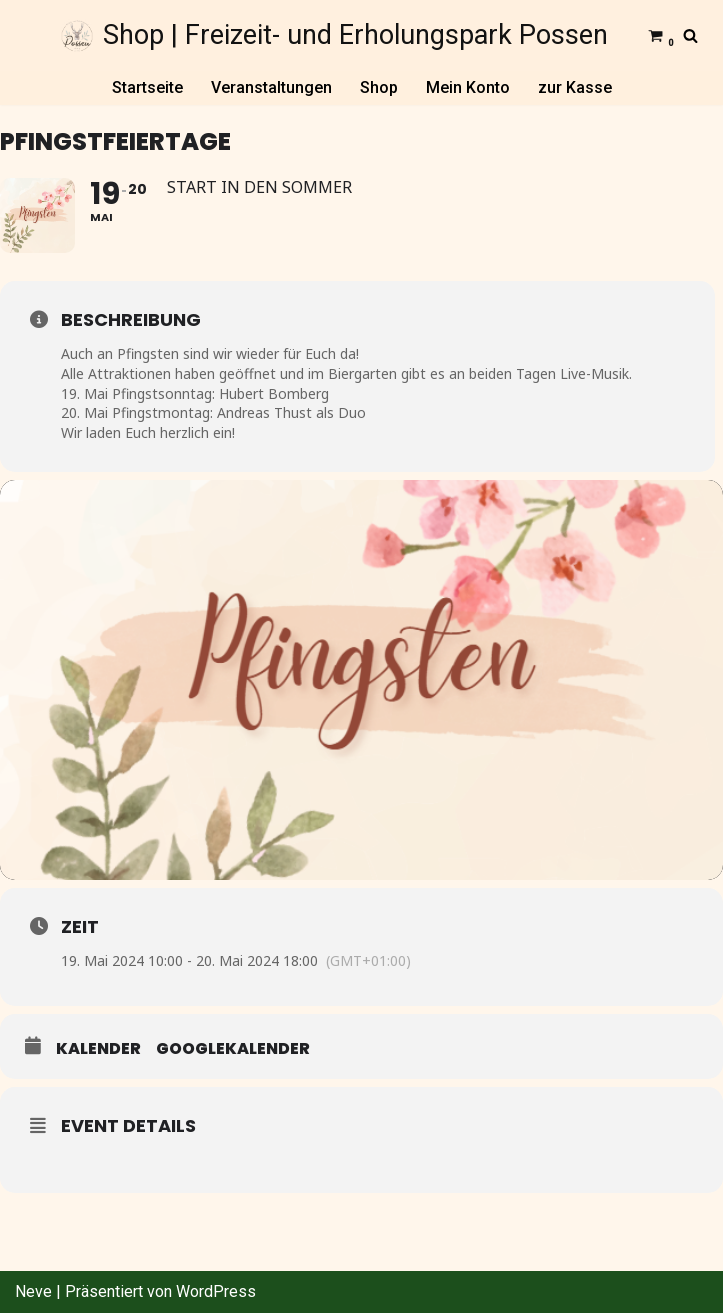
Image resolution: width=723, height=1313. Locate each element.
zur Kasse (575, 87)
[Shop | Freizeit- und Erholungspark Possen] (334, 35)
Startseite (147, 87)
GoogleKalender (233, 1049)
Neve (33, 1291)
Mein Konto (468, 87)
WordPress (216, 1291)
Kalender (98, 1049)
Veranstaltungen (271, 87)
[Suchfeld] (690, 35)
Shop (379, 87)
